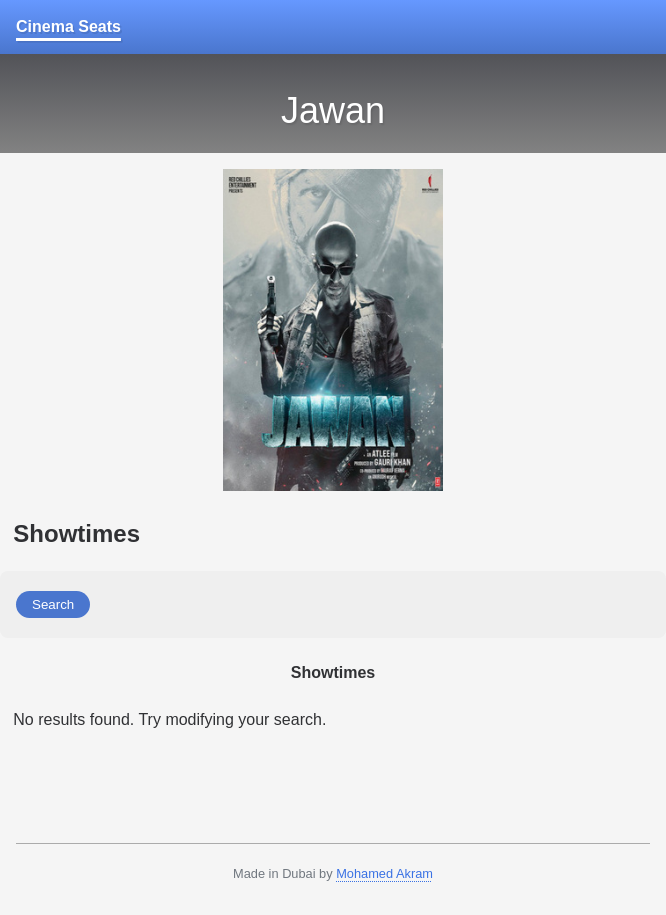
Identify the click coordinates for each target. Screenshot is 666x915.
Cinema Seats (68, 26)
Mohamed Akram (384, 873)
